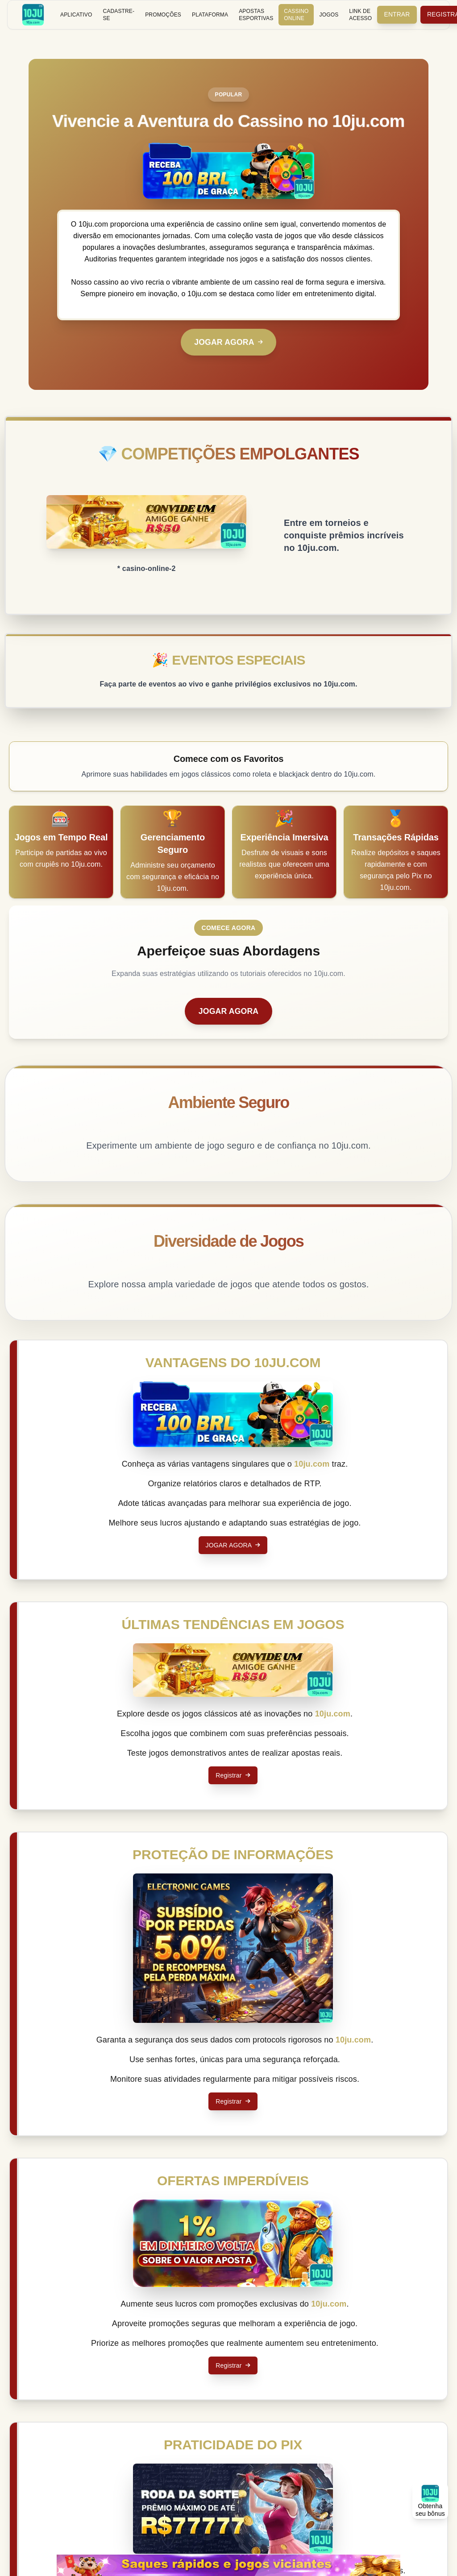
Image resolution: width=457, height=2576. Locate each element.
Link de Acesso (360, 14)
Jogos (328, 15)
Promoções (163, 15)
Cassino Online (296, 14)
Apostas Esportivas (256, 14)
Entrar (397, 14)
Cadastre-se (118, 14)
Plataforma (210, 15)
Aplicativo (76, 15)
